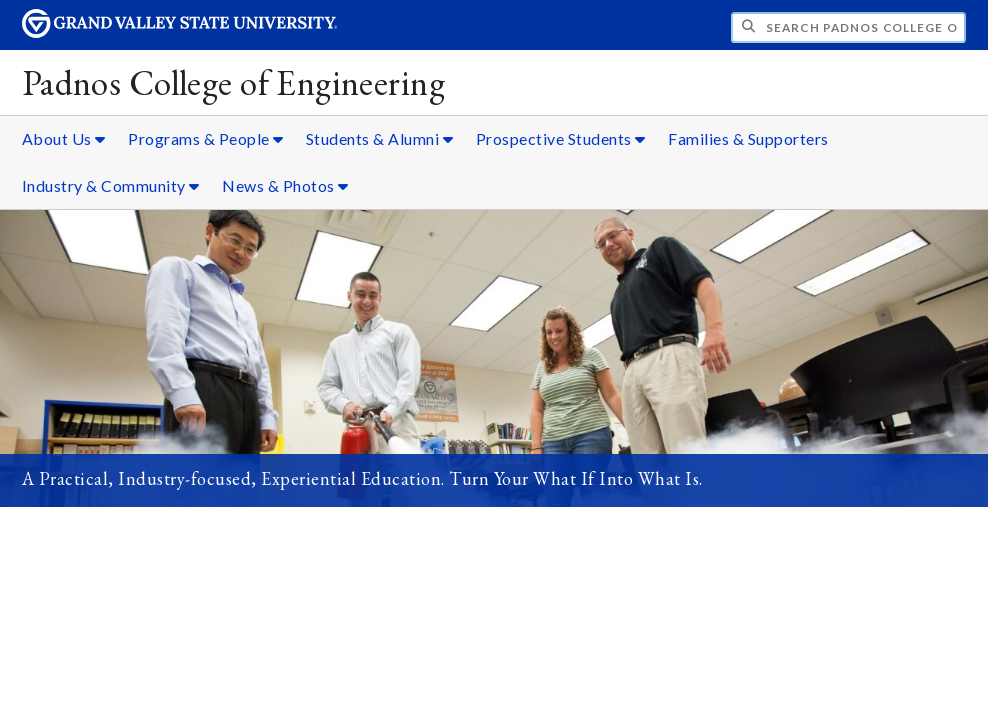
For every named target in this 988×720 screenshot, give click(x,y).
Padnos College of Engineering (233, 82)
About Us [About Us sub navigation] (64, 138)
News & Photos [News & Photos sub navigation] (285, 185)
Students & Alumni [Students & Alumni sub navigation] (380, 138)
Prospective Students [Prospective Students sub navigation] (561, 138)
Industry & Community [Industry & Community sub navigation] (111, 185)
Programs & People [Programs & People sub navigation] (206, 138)
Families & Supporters (748, 138)
